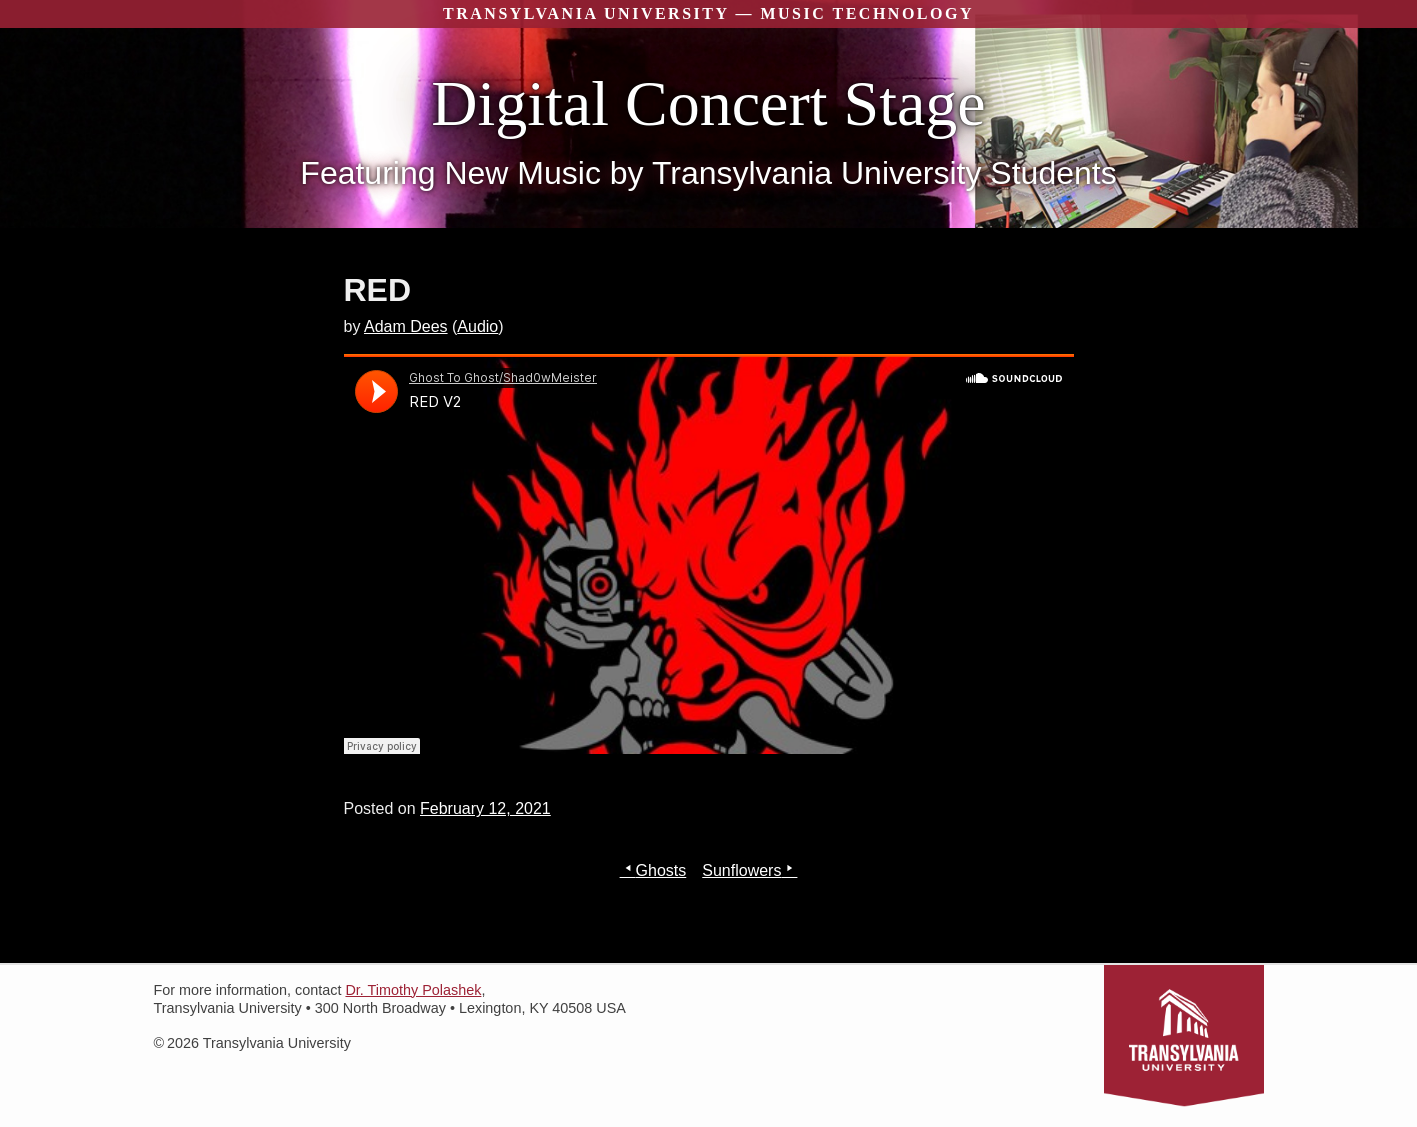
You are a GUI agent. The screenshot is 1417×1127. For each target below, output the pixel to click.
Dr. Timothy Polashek (413, 990)
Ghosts (661, 870)
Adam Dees (406, 326)
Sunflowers (741, 870)
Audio (477, 326)
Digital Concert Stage (708, 103)
